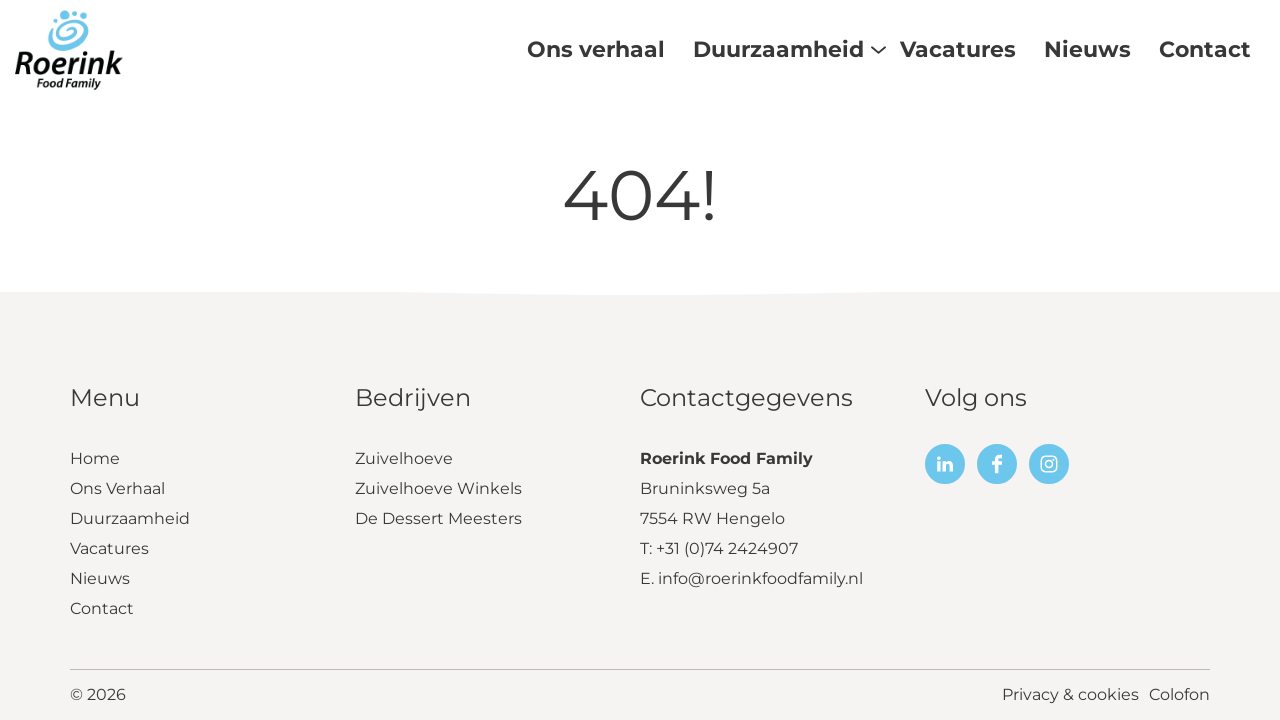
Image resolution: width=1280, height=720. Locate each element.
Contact (102, 608)
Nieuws (100, 578)
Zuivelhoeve (404, 458)
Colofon (1179, 694)
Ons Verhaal (117, 488)
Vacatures (109, 548)
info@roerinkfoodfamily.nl (760, 578)
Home (95, 458)
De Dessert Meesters (438, 518)
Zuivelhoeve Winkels (438, 488)
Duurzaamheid (130, 518)
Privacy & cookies (1070, 694)
